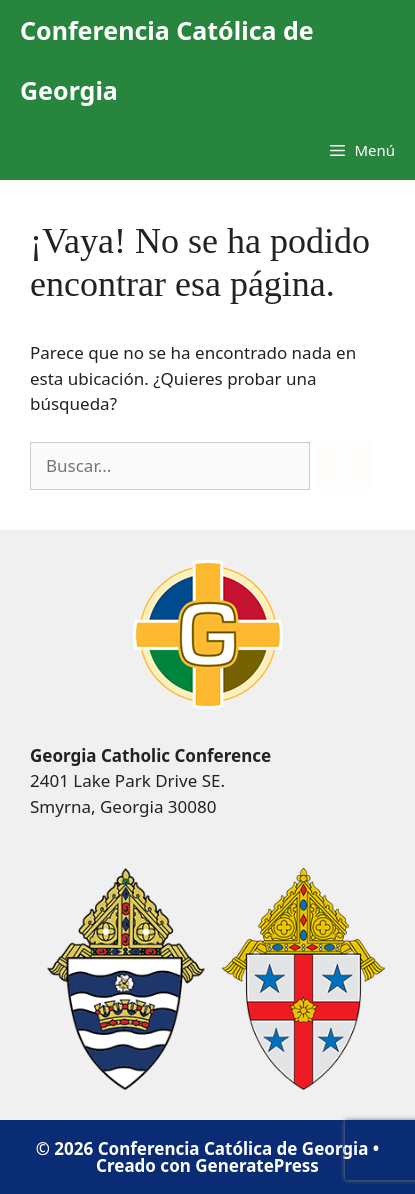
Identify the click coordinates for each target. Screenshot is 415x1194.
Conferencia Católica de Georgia (167, 60)
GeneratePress (257, 1165)
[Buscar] (343, 466)
